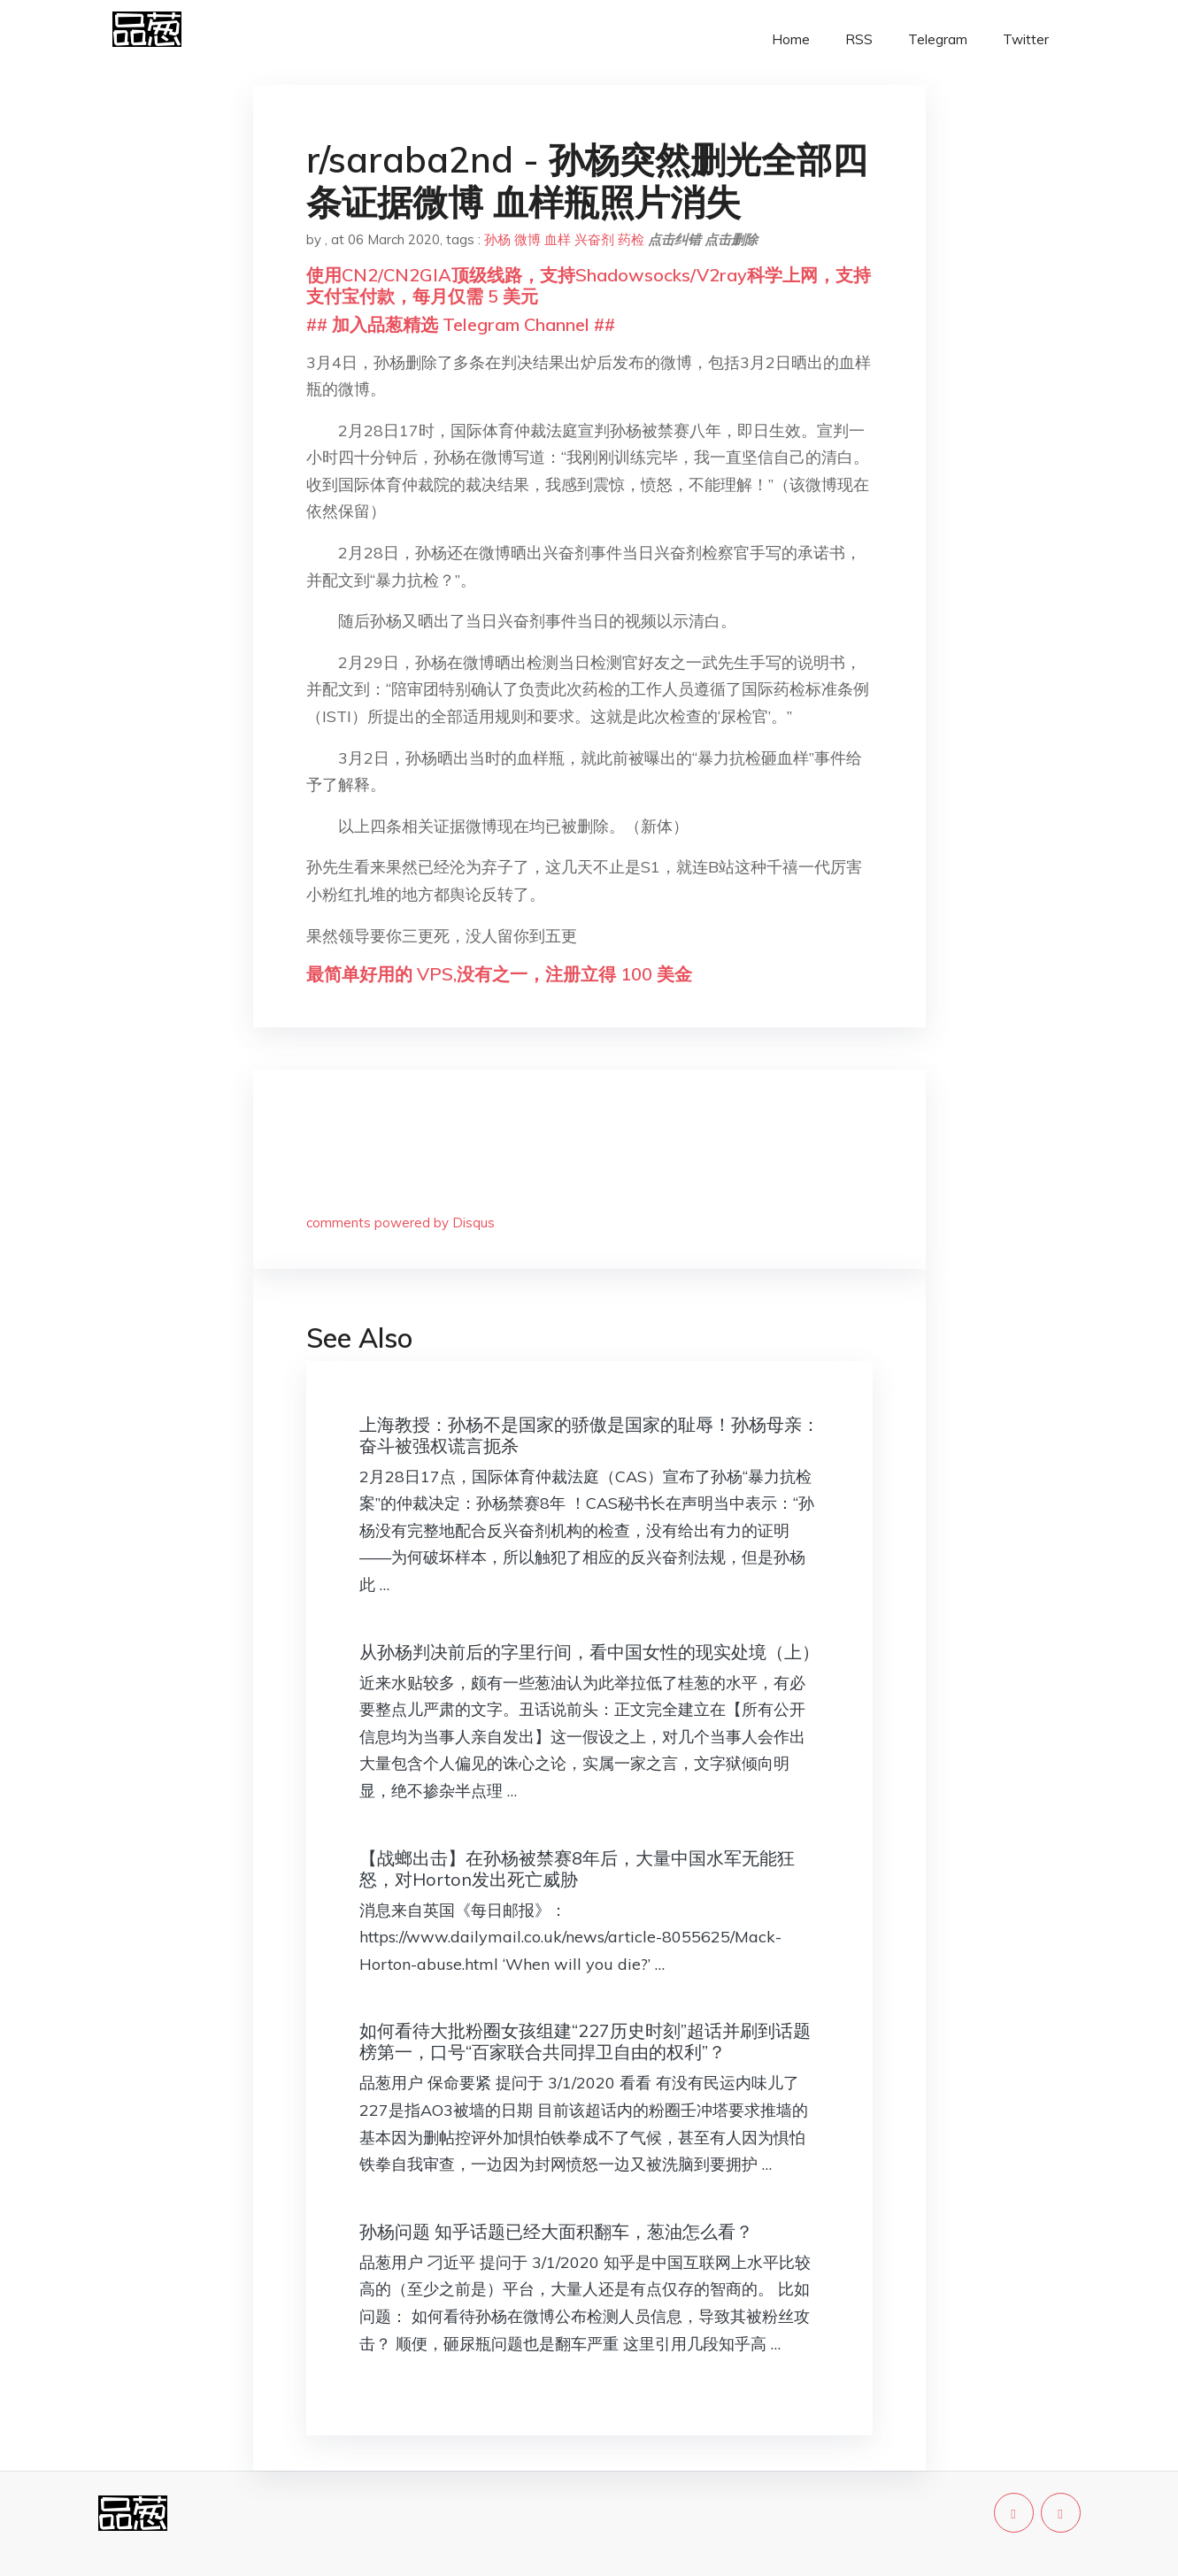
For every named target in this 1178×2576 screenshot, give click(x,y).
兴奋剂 (594, 239)
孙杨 (497, 239)
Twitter (1026, 39)
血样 (557, 239)
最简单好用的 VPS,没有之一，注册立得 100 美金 (499, 974)
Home (791, 39)
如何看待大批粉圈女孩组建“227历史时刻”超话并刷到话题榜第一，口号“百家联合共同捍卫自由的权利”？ (585, 2041)
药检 (631, 239)
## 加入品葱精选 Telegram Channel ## (460, 324)
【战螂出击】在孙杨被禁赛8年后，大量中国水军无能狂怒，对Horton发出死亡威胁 (577, 1868)
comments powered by (400, 1222)
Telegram (937, 39)
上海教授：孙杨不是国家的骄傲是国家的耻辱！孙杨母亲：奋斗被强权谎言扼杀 (589, 1435)
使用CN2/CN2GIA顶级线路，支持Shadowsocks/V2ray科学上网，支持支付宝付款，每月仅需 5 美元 (588, 285)
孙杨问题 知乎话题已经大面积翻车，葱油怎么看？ (556, 2231)
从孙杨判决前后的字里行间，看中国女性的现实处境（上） (589, 1652)
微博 (527, 239)
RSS (859, 39)
